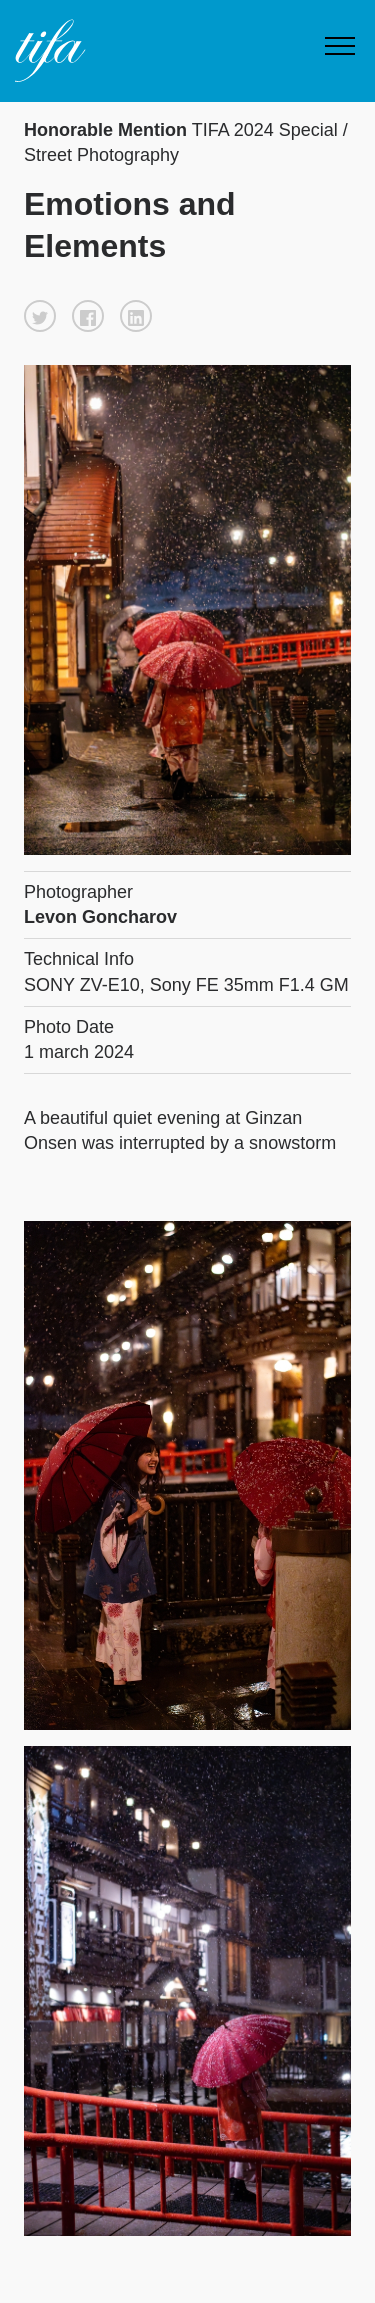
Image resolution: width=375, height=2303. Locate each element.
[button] (40, 316)
